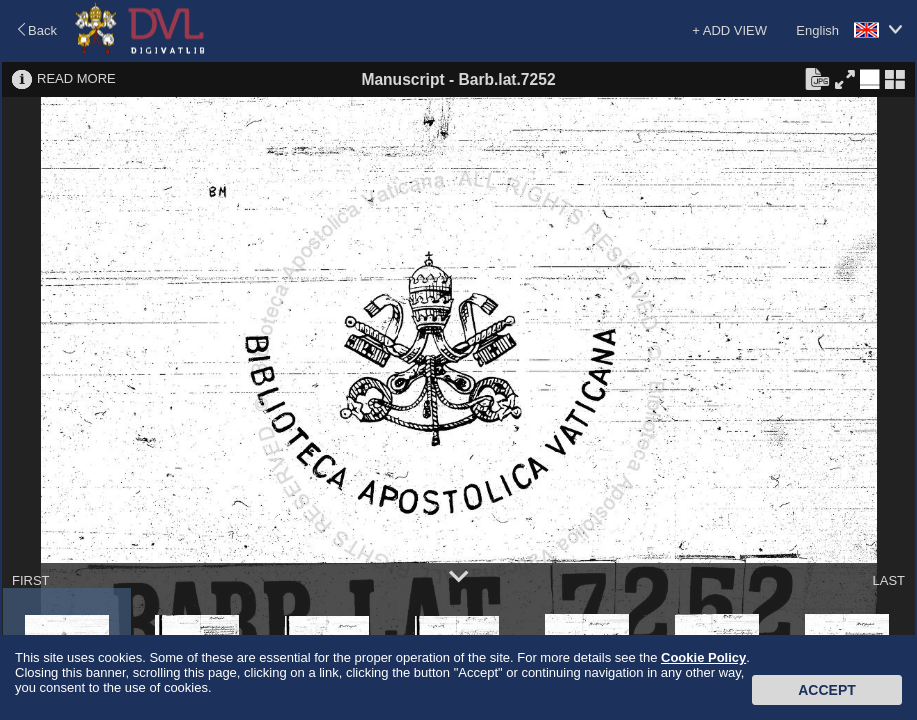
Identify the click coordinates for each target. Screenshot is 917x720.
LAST (888, 580)
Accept (827, 690)
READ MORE (76, 78)
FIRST (31, 580)
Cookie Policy (703, 657)
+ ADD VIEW (729, 30)
